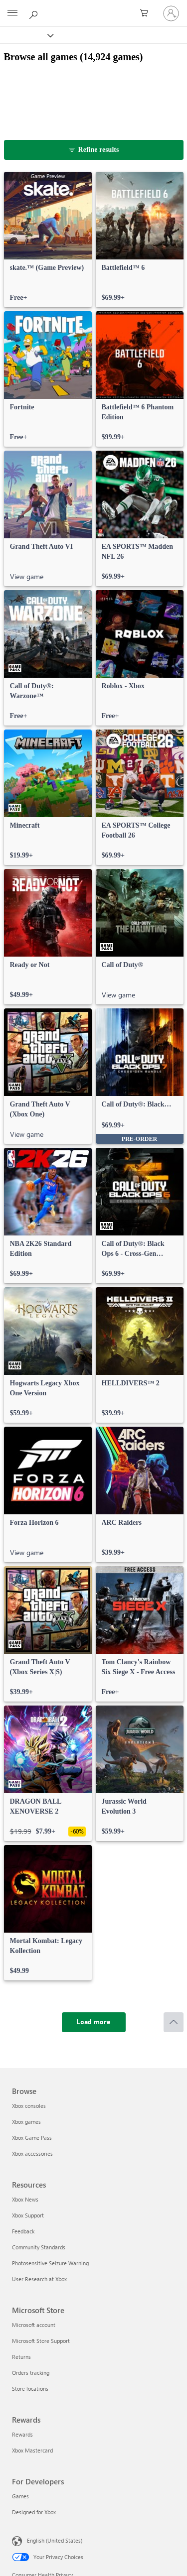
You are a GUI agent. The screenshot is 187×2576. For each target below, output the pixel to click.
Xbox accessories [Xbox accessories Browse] (32, 2153)
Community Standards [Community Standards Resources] (38, 2247)
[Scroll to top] (174, 2022)
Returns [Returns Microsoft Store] (21, 2356)
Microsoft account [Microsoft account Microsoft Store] (33, 2325)
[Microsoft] (93, 7)
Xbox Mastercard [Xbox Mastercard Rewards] (32, 2450)
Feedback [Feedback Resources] (23, 2231)
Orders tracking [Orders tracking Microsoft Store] (30, 2372)
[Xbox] (26, 35)
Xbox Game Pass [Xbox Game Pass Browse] (32, 2137)
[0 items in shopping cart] (147, 13)
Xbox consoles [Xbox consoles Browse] (29, 2105)
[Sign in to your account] (171, 13)
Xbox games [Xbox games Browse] (26, 2121)
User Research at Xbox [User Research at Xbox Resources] (39, 2279)
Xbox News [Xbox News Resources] (25, 2199)
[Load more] (94, 2022)
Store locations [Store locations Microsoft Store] (30, 2388)
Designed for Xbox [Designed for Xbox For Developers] (34, 2512)
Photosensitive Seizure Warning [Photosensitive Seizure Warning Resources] (50, 2263)
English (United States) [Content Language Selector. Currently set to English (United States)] (54, 2540)
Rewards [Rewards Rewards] (22, 2434)
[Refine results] (94, 150)
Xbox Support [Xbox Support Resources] (28, 2215)
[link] (48, 239)
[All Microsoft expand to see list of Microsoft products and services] (12, 13)
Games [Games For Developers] (20, 2496)
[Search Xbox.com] (34, 13)
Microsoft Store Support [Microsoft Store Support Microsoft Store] (41, 2340)
